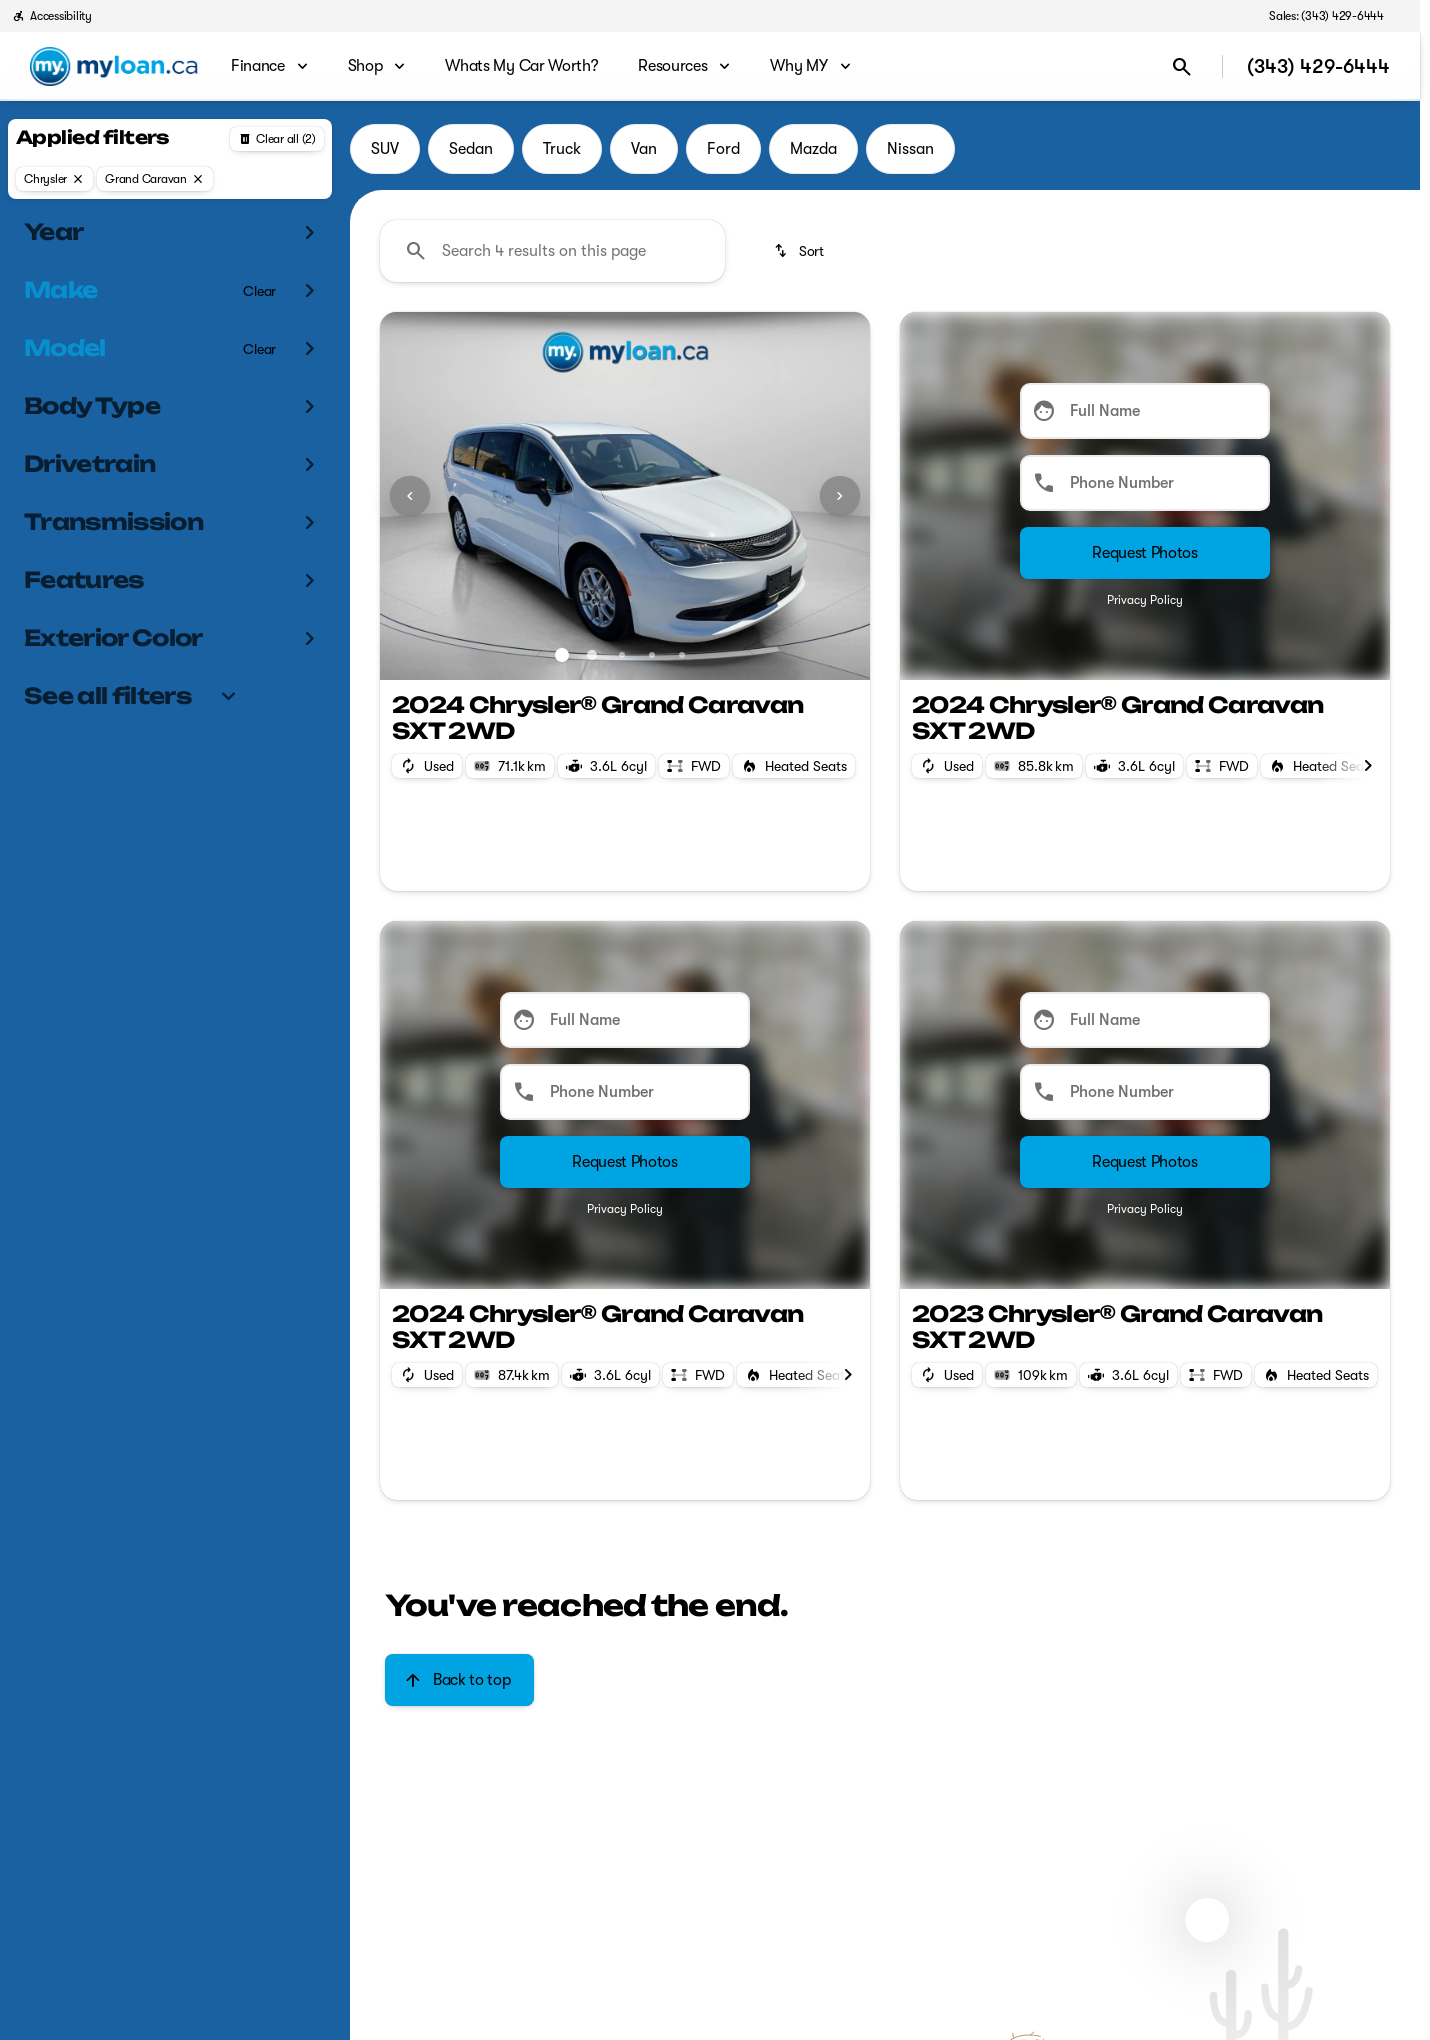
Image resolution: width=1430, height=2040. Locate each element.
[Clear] (259, 291)
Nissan (910, 149)
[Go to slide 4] (652, 655)
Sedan (471, 149)
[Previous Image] (410, 496)
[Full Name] (1145, 411)
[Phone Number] (1145, 483)
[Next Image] (840, 496)
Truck (562, 149)
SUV (385, 149)
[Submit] (1145, 553)
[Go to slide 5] (682, 655)
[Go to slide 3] (622, 655)
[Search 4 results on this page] (552, 251)
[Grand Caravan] (155, 179)
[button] (417, 496)
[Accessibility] (52, 16)
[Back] (277, 139)
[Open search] (1182, 67)
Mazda (813, 149)
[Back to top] (459, 1680)
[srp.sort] (800, 251)
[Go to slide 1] (562, 655)
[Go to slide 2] (592, 655)
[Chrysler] (54, 179)
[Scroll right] (1368, 766)
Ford (723, 149)
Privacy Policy (1145, 600)
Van (644, 149)
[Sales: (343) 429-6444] (1326, 16)
